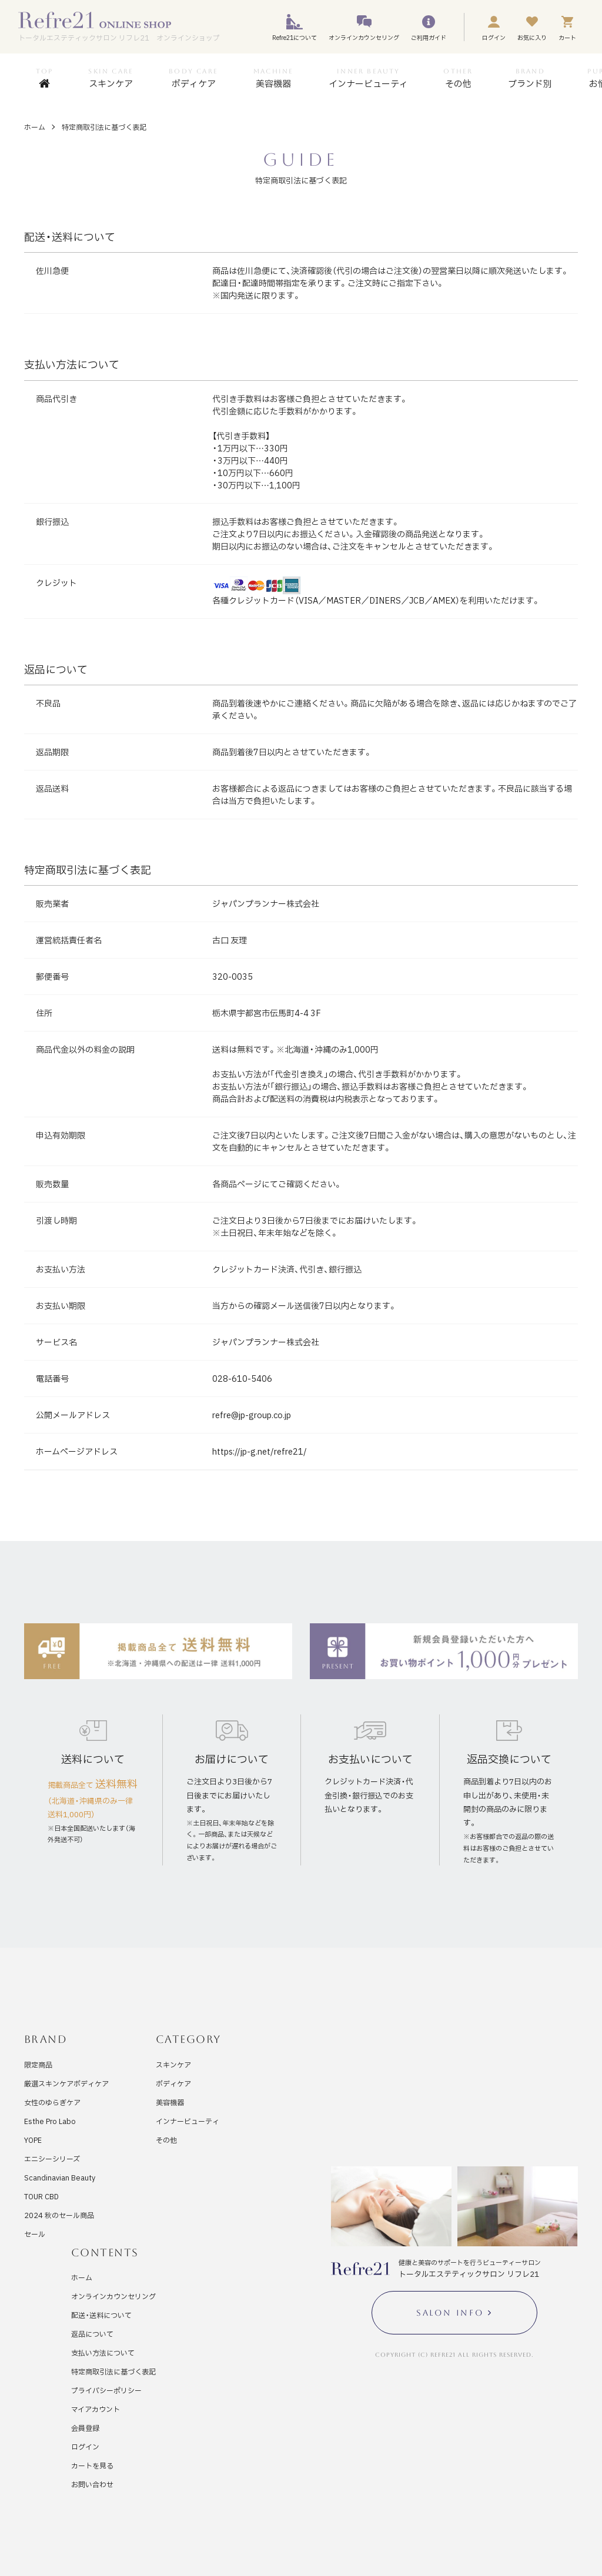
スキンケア (173, 2064)
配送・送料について (101, 2315)
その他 (166, 2140)
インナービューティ (187, 2121)
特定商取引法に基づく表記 (113, 2371)
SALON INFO (450, 2312)
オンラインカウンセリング (113, 2296)
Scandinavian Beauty (59, 2177)
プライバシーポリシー (106, 2390)
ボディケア (173, 2083)
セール (34, 2234)
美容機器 (170, 2102)
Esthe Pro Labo (50, 2121)
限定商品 (38, 2064)
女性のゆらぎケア (52, 2102)
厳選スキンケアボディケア (66, 2083)
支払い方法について (103, 2352)
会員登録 (85, 2428)
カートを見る (92, 2465)
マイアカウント (95, 2409)
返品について (92, 2334)
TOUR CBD (41, 2196)
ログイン (85, 2446)
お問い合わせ (92, 2484)
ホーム (34, 127)
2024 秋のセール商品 (59, 2215)
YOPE (33, 2140)
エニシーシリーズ (52, 2158)
